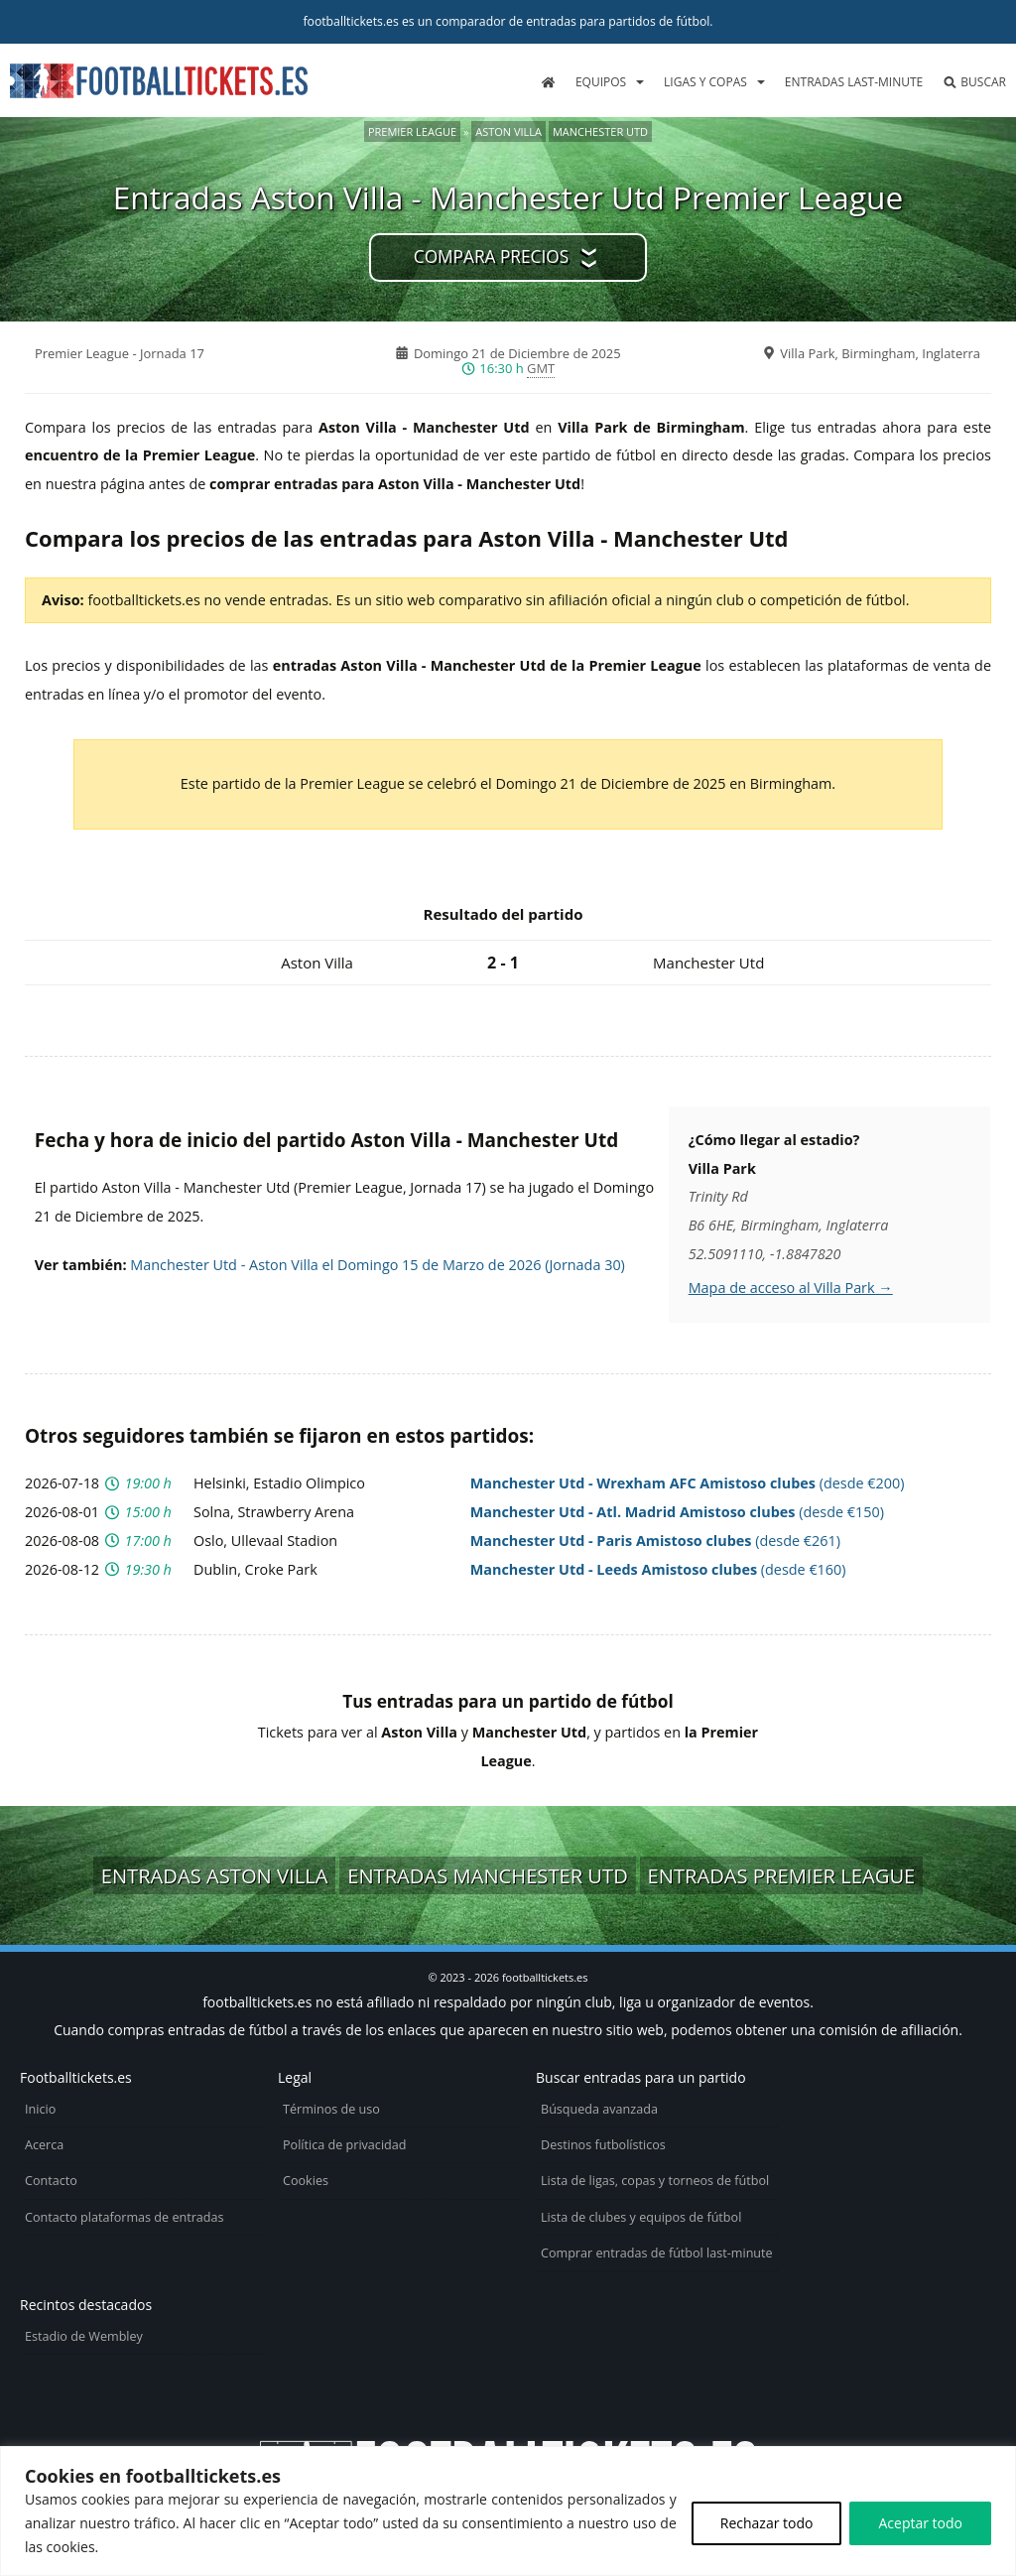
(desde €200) (687, 1483)
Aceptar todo (920, 2522)
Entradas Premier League (782, 1875)
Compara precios (491, 256)
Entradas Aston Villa (214, 1875)
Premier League (412, 131)
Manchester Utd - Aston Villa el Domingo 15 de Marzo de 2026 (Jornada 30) (377, 1264)
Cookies (305, 2180)
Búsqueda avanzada (599, 2109)
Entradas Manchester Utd (487, 1875)
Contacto (51, 2180)
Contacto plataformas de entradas (124, 2217)
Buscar (974, 81)
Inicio (40, 2109)
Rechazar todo (767, 2522)
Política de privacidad (344, 2144)
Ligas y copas (705, 81)
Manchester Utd (600, 131)
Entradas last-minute (854, 81)
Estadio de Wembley (84, 2336)
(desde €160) (658, 1569)
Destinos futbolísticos (603, 2144)
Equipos (600, 81)
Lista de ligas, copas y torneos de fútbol (655, 2180)
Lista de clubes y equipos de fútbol (641, 2217)
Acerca (44, 2144)
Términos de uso (331, 2109)
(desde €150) (677, 1511)
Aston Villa (508, 131)
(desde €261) (655, 1540)
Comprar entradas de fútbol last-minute (657, 2253)
